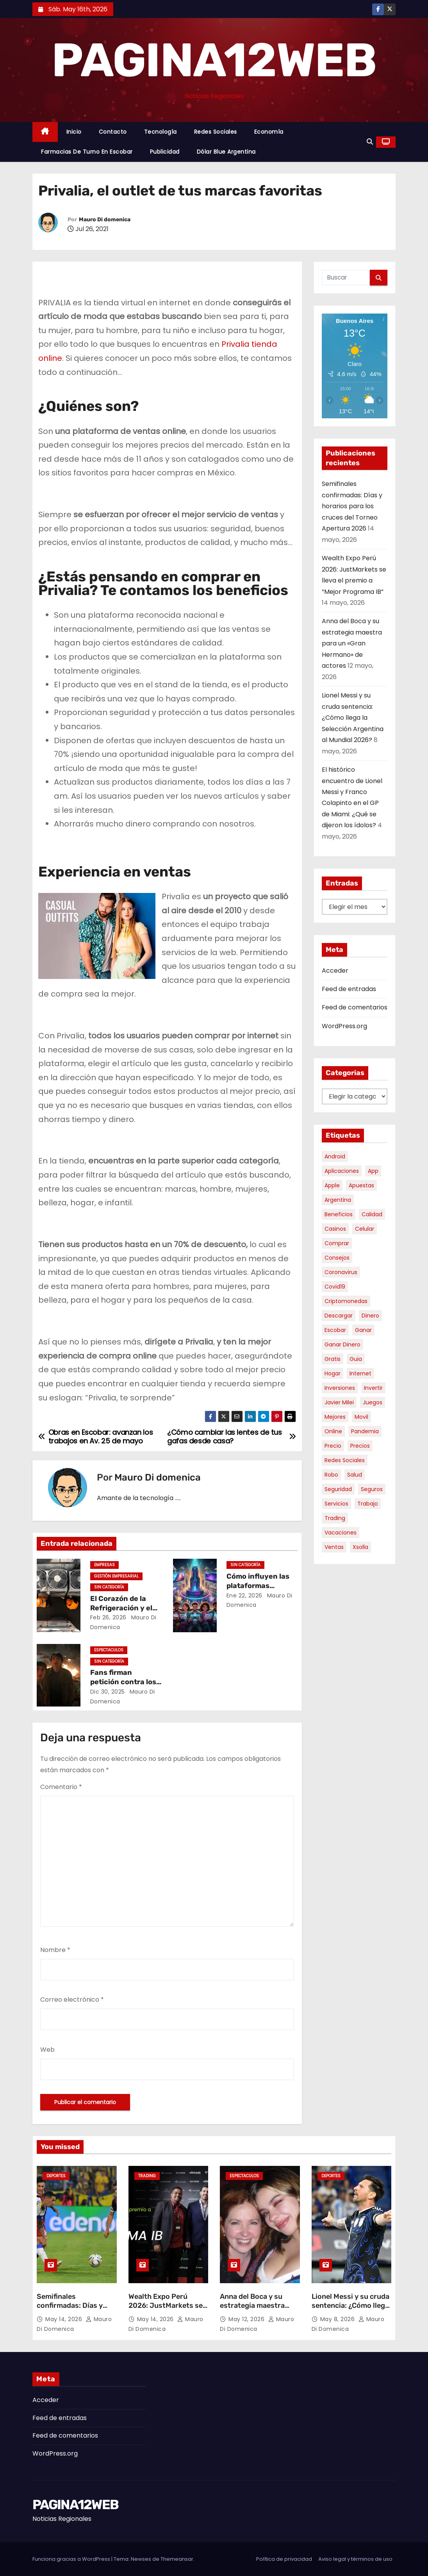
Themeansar (176, 2559)
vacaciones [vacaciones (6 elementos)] (341, 1532)
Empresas (104, 1565)
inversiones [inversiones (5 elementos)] (340, 1388)
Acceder (335, 970)
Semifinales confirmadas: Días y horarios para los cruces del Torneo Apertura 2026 (352, 506)
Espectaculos (108, 1650)
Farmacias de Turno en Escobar (87, 152)
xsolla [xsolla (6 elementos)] (360, 1547)
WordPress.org (344, 1026)
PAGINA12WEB (214, 60)
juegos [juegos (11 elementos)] (372, 1402)
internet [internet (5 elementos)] (360, 1373)
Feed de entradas (349, 988)
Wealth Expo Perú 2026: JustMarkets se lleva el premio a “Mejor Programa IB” (167, 2310)
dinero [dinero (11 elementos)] (370, 1315)
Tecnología (160, 132)
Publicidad (165, 152)
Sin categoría (109, 1587)
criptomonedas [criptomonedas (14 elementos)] (346, 1301)
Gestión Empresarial (116, 1576)
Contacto (113, 132)
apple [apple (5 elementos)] (332, 1185)
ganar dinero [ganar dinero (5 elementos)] (342, 1344)
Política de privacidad (284, 2559)
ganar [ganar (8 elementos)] (363, 1330)
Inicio (74, 132)
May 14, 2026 (64, 2319)
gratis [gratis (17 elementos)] (333, 1359)
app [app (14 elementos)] (373, 1171)
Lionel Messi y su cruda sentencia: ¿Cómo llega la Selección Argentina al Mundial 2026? (352, 717)
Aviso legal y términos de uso (355, 2559)
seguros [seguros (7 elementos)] (372, 1489)
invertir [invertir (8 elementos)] (373, 1388)
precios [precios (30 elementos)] (360, 1446)
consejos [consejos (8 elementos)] (337, 1258)
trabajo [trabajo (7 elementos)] (367, 1504)
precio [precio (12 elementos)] (333, 1446)
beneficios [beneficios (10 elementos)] (339, 1214)
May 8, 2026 (338, 2319)
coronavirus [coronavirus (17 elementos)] (341, 1272)
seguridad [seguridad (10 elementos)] (338, 1489)
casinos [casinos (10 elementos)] (335, 1229)
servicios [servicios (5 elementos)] (336, 1504)
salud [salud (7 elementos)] (354, 1475)
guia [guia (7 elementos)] (356, 1359)
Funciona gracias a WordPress (71, 2559)
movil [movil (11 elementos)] (361, 1417)
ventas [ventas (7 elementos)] (334, 1547)
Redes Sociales (215, 132)
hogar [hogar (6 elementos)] (333, 1373)
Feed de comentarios (354, 1007)
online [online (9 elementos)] (333, 1431)
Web (47, 2049)
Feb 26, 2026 (108, 1617)
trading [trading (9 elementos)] (335, 1518)
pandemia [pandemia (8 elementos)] (365, 1431)
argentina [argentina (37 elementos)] (338, 1200)
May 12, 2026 (247, 2319)
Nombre (55, 1949)
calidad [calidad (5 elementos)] (372, 1214)
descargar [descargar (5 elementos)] (339, 1315)
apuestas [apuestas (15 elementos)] (361, 1185)
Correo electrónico (72, 1999)
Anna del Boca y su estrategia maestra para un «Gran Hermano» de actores (352, 643)
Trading (147, 2176)
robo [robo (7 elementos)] (331, 1475)
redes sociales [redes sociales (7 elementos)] (345, 1460)
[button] (370, 141)
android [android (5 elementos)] (335, 1156)
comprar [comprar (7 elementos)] (337, 1243)
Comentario (61, 1786)
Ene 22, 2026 (244, 1595)
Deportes (56, 2176)
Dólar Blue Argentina (226, 152)
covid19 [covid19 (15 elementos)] (335, 1287)
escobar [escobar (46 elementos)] (335, 1330)
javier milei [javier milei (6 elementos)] (339, 1402)
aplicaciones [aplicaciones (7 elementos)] (342, 1171)
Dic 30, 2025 (107, 1692)
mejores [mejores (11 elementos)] (335, 1417)
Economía (269, 132)
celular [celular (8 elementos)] (364, 1229)
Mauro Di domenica (104, 219)
